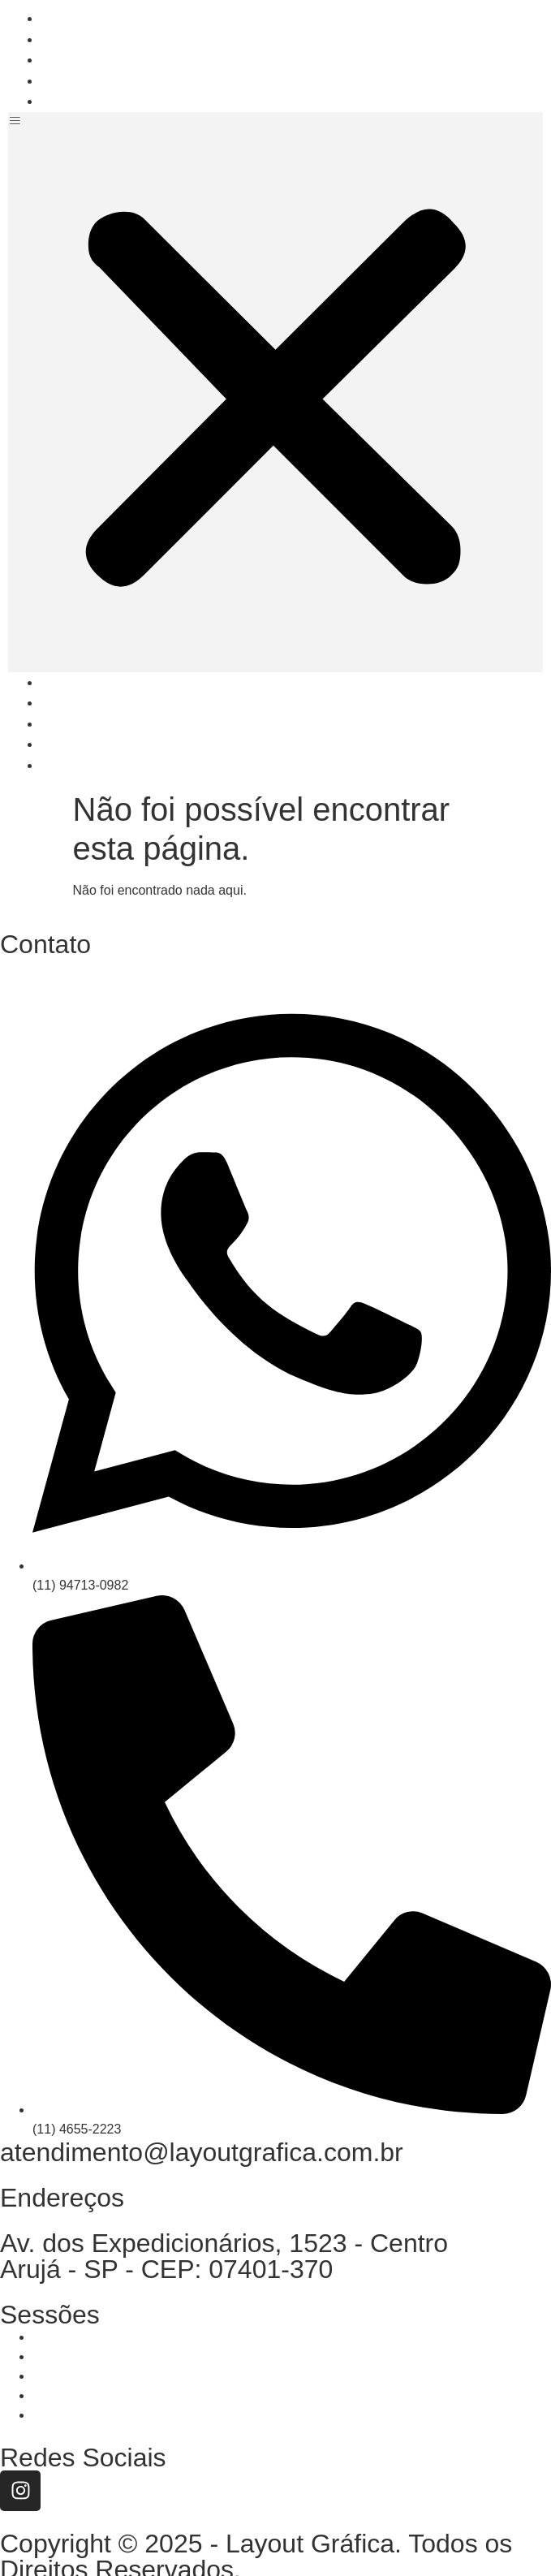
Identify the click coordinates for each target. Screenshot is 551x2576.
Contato (83, 101)
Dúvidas (83, 80)
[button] (275, 392)
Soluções (87, 59)
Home (76, 18)
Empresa (86, 39)
